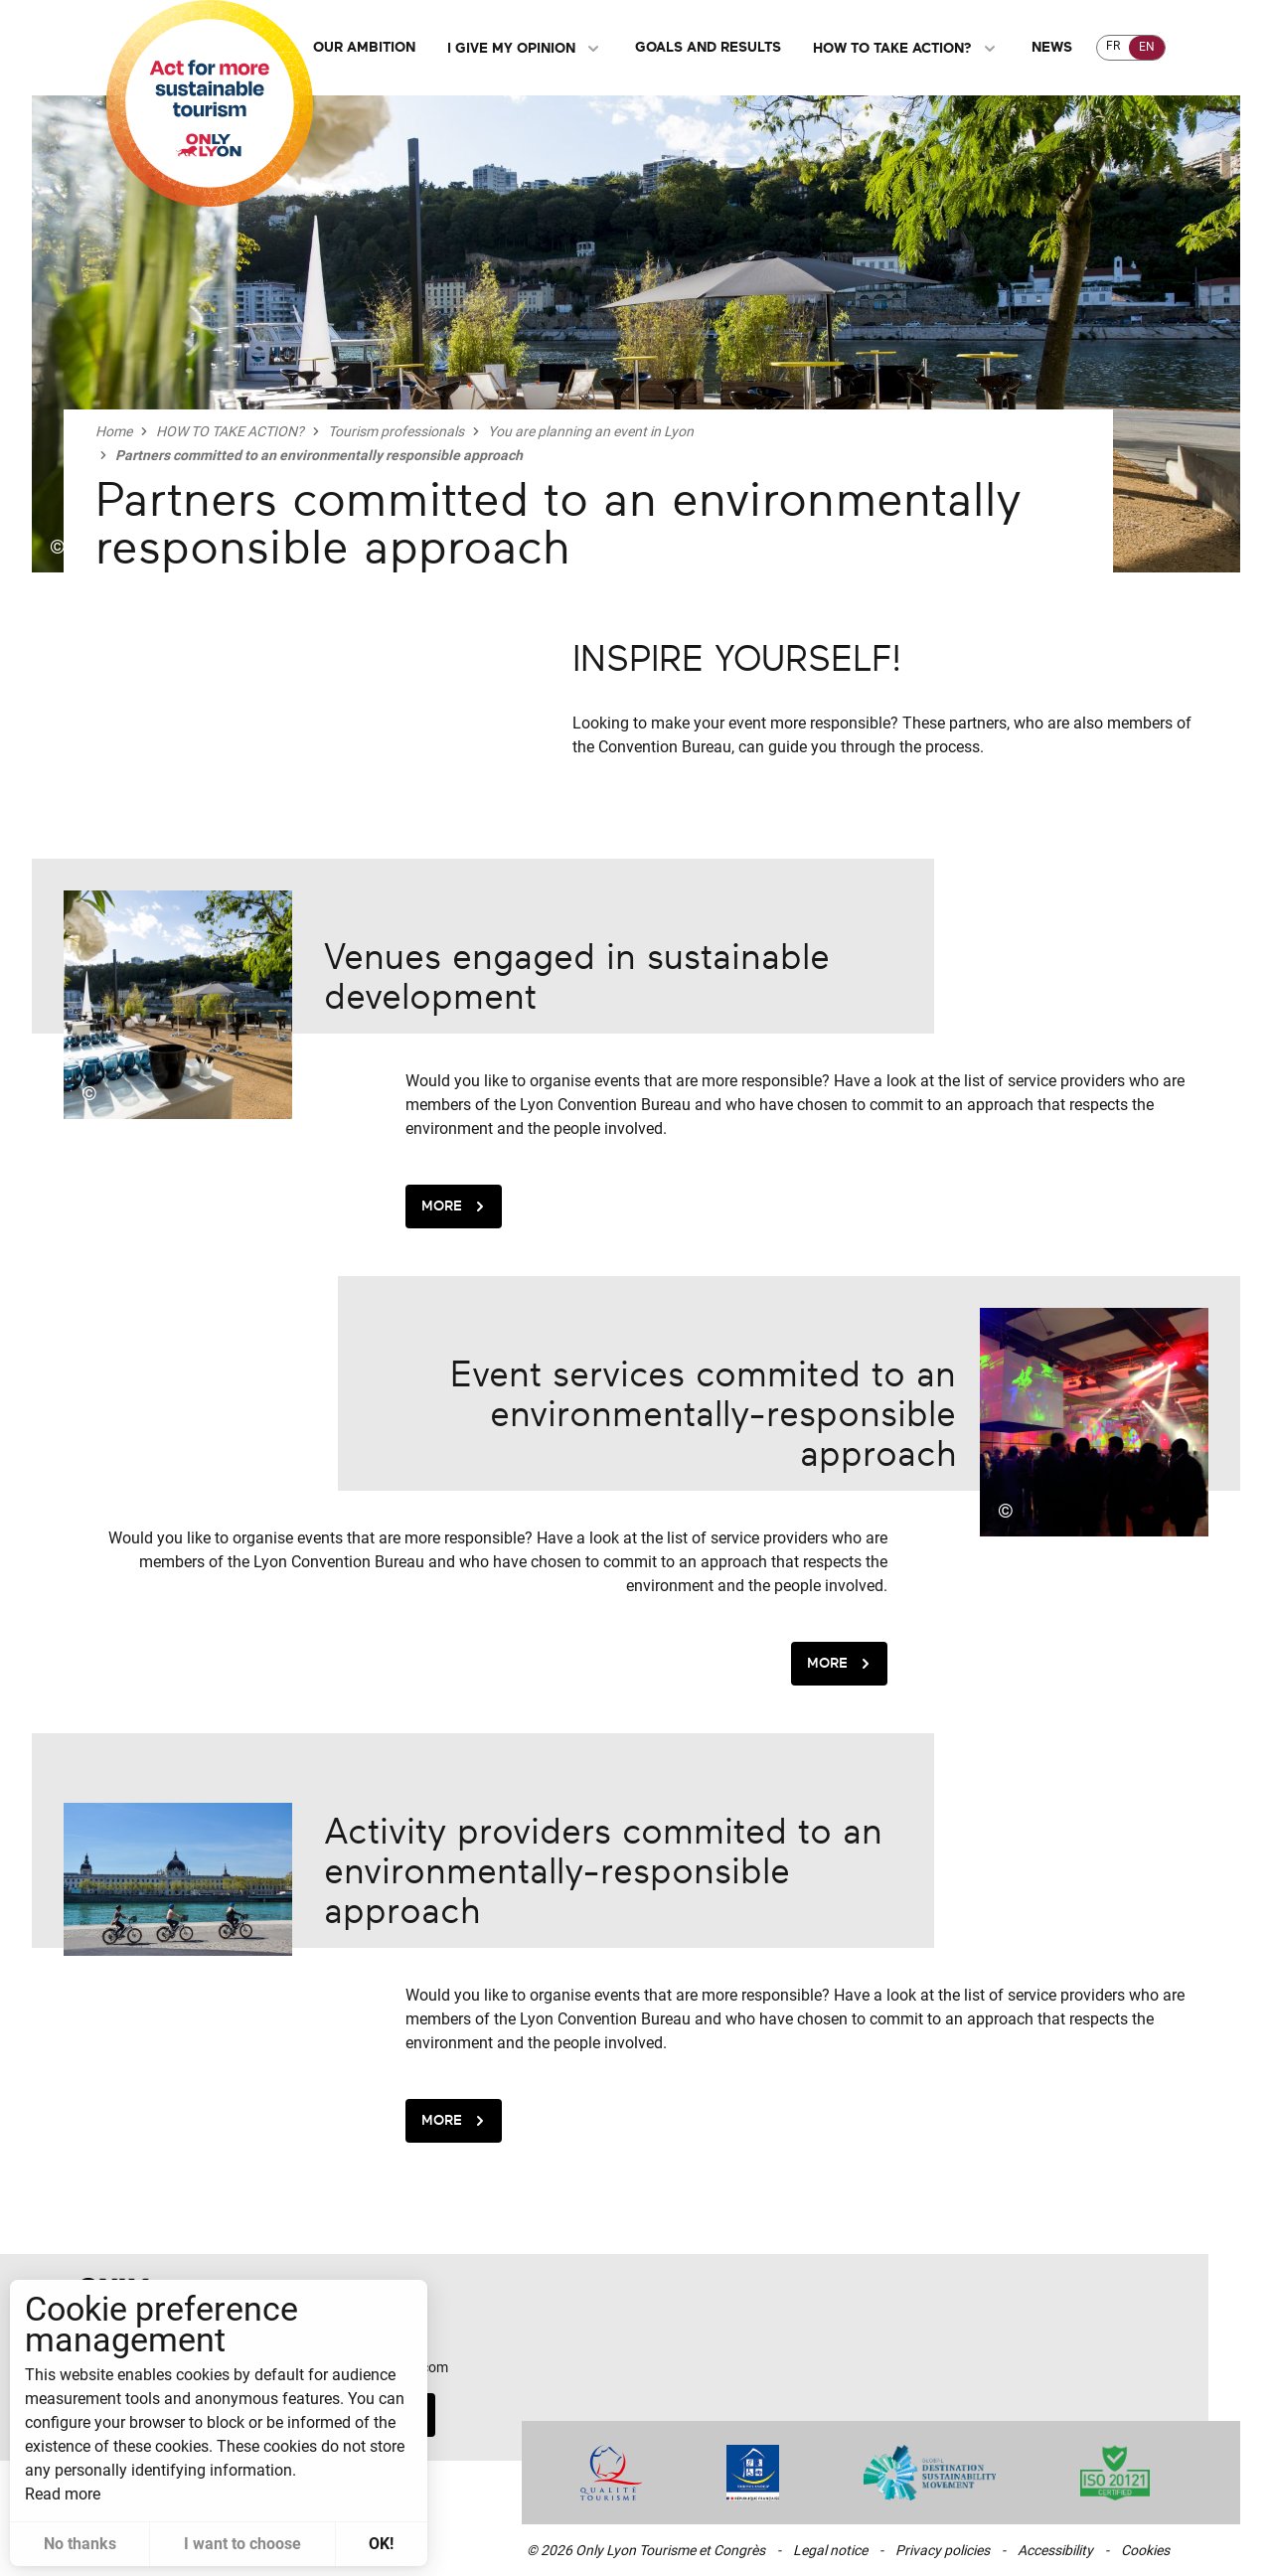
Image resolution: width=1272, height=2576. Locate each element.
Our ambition (364, 47)
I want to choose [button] (242, 2543)
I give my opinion (525, 49)
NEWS (1052, 47)
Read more (62, 2494)
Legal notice (830, 2550)
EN (1147, 47)
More (455, 1206)
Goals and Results (708, 47)
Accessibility (1055, 2550)
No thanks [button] (80, 2543)
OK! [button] (381, 2543)
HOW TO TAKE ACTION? (906, 49)
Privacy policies (942, 2550)
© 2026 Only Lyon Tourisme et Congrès (646, 2550)
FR (1113, 46)
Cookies (1145, 2550)
